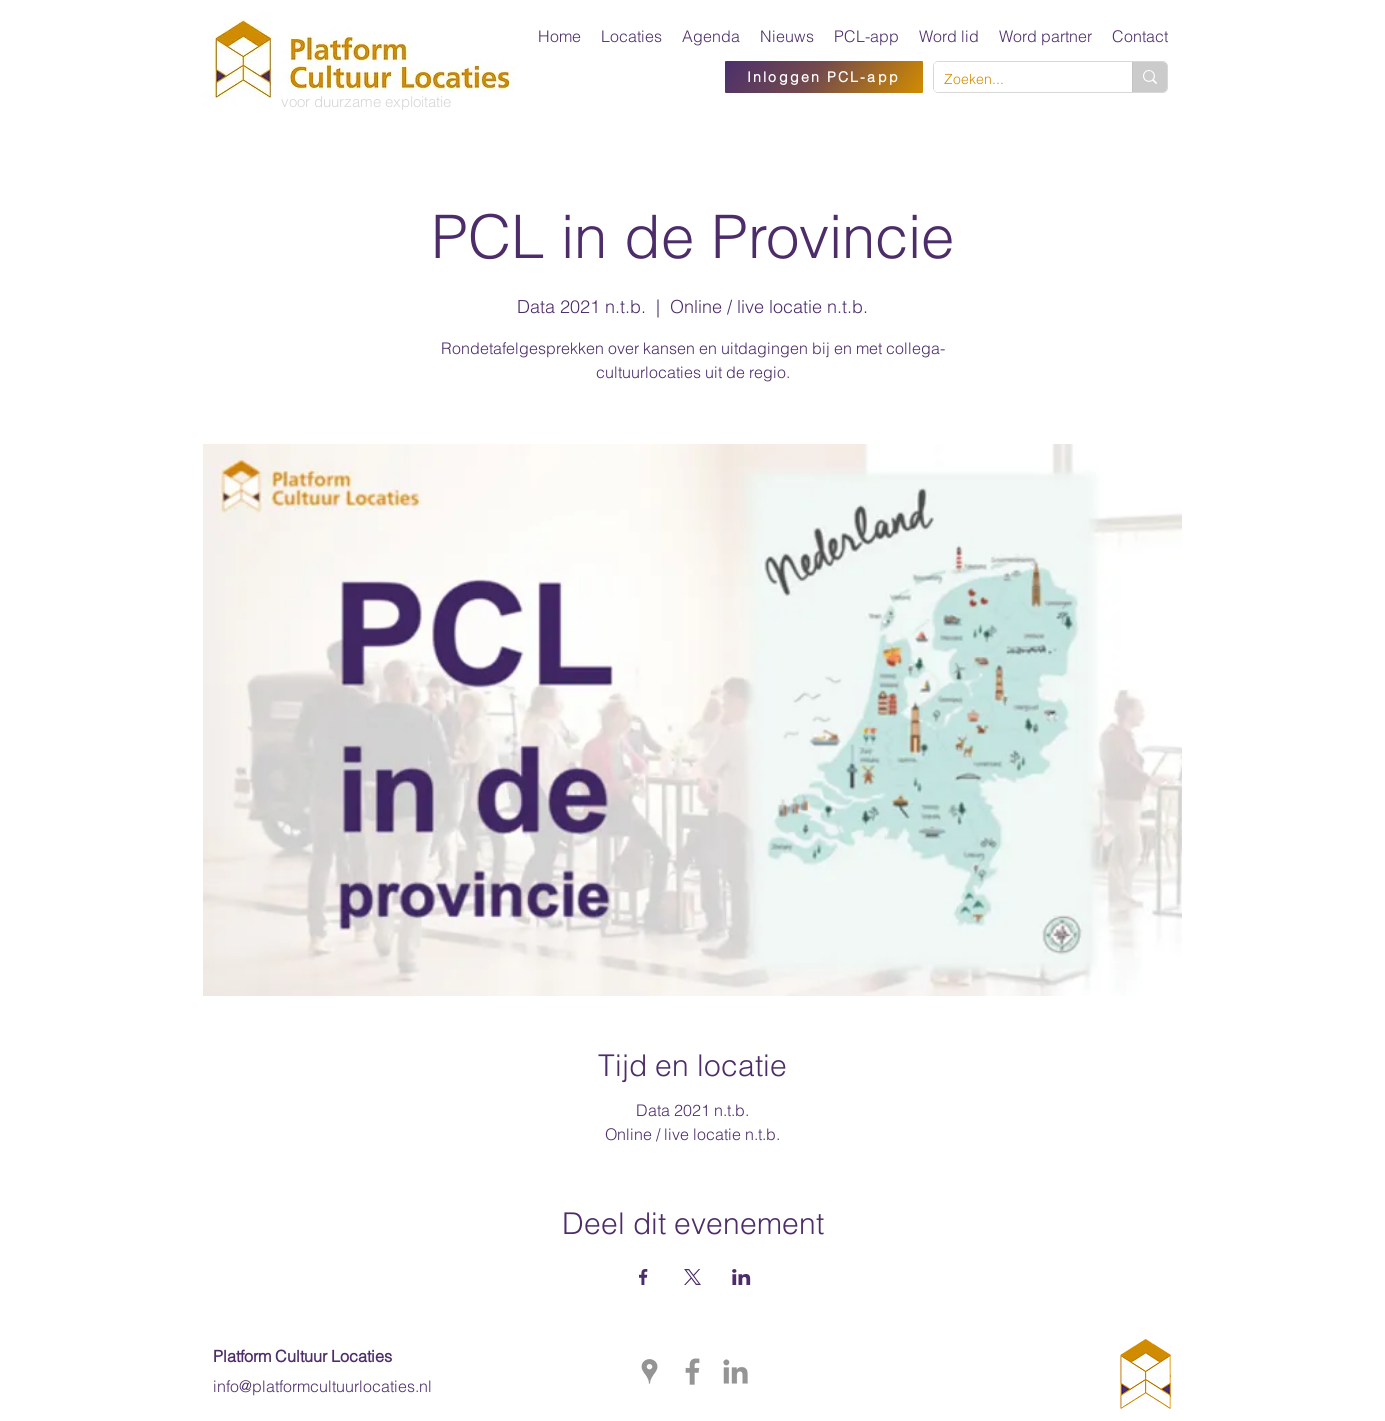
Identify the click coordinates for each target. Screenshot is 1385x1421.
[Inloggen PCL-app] (824, 77)
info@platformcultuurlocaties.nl (322, 1386)
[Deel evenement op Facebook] (643, 1277)
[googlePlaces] (649, 1371)
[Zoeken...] (1017, 80)
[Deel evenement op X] (692, 1277)
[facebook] (692, 1371)
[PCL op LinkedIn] (735, 1371)
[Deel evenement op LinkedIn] (741, 1277)
